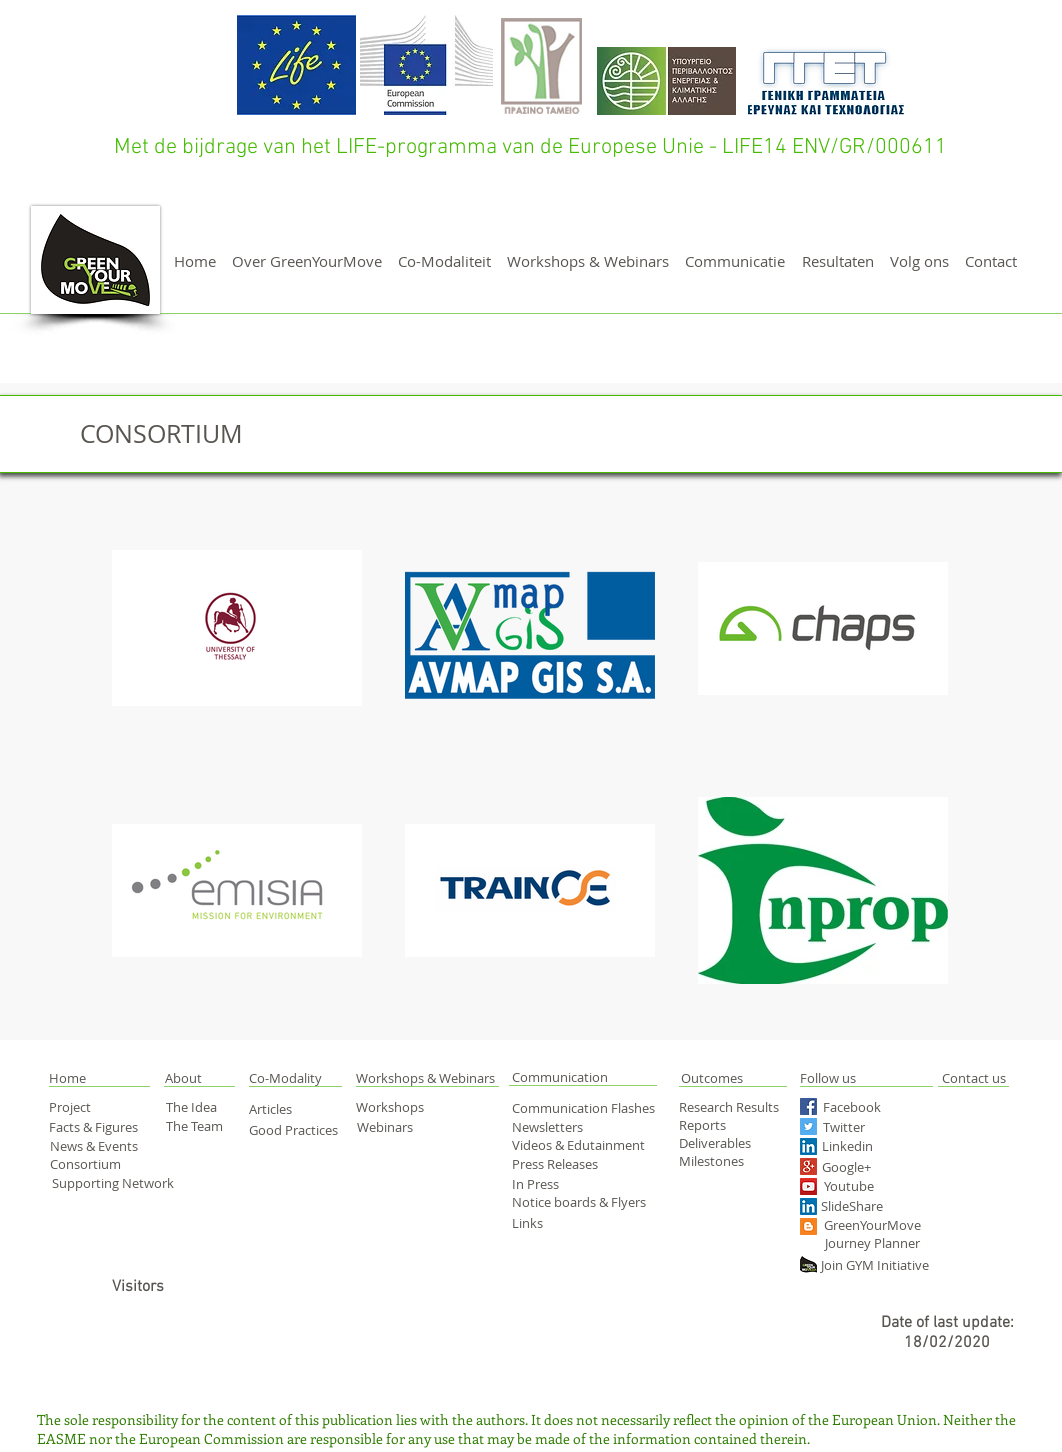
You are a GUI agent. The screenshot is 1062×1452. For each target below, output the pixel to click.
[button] (89, 1078)
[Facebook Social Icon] (808, 1106)
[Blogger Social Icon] (808, 1226)
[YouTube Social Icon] (808, 1186)
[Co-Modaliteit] (444, 261)
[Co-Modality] (287, 1078)
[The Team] (201, 1126)
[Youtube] (868, 1186)
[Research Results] (735, 1107)
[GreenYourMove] (873, 1225)
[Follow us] (852, 1078)
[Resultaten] (838, 261)
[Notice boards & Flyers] (582, 1202)
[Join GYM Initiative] (881, 1265)
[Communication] (583, 1077)
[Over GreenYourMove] (306, 261)
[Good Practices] (296, 1130)
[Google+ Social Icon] (808, 1166)
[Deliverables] (717, 1143)
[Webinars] (391, 1127)
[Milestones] (717, 1161)
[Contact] (991, 261)
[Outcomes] (751, 1078)
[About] (200, 1078)
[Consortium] (97, 1164)
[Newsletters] (554, 1127)
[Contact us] (973, 1078)
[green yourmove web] (808, 1264)
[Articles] (281, 1109)
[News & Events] (96, 1146)
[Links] (543, 1223)
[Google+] (881, 1167)
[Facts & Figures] (97, 1127)
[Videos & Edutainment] (580, 1145)
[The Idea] (200, 1107)
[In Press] (558, 1184)
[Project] (83, 1107)
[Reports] (717, 1125)
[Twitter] (865, 1127)
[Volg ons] (919, 261)
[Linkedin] (877, 1146)
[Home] (194, 261)
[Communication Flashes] (588, 1108)
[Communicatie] (735, 261)
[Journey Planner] (879, 1243)
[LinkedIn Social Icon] (808, 1146)
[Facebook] (859, 1107)
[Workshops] (404, 1107)
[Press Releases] (562, 1164)
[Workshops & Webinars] (587, 261)
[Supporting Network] (114, 1183)
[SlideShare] (855, 1206)
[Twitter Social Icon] (808, 1126)
